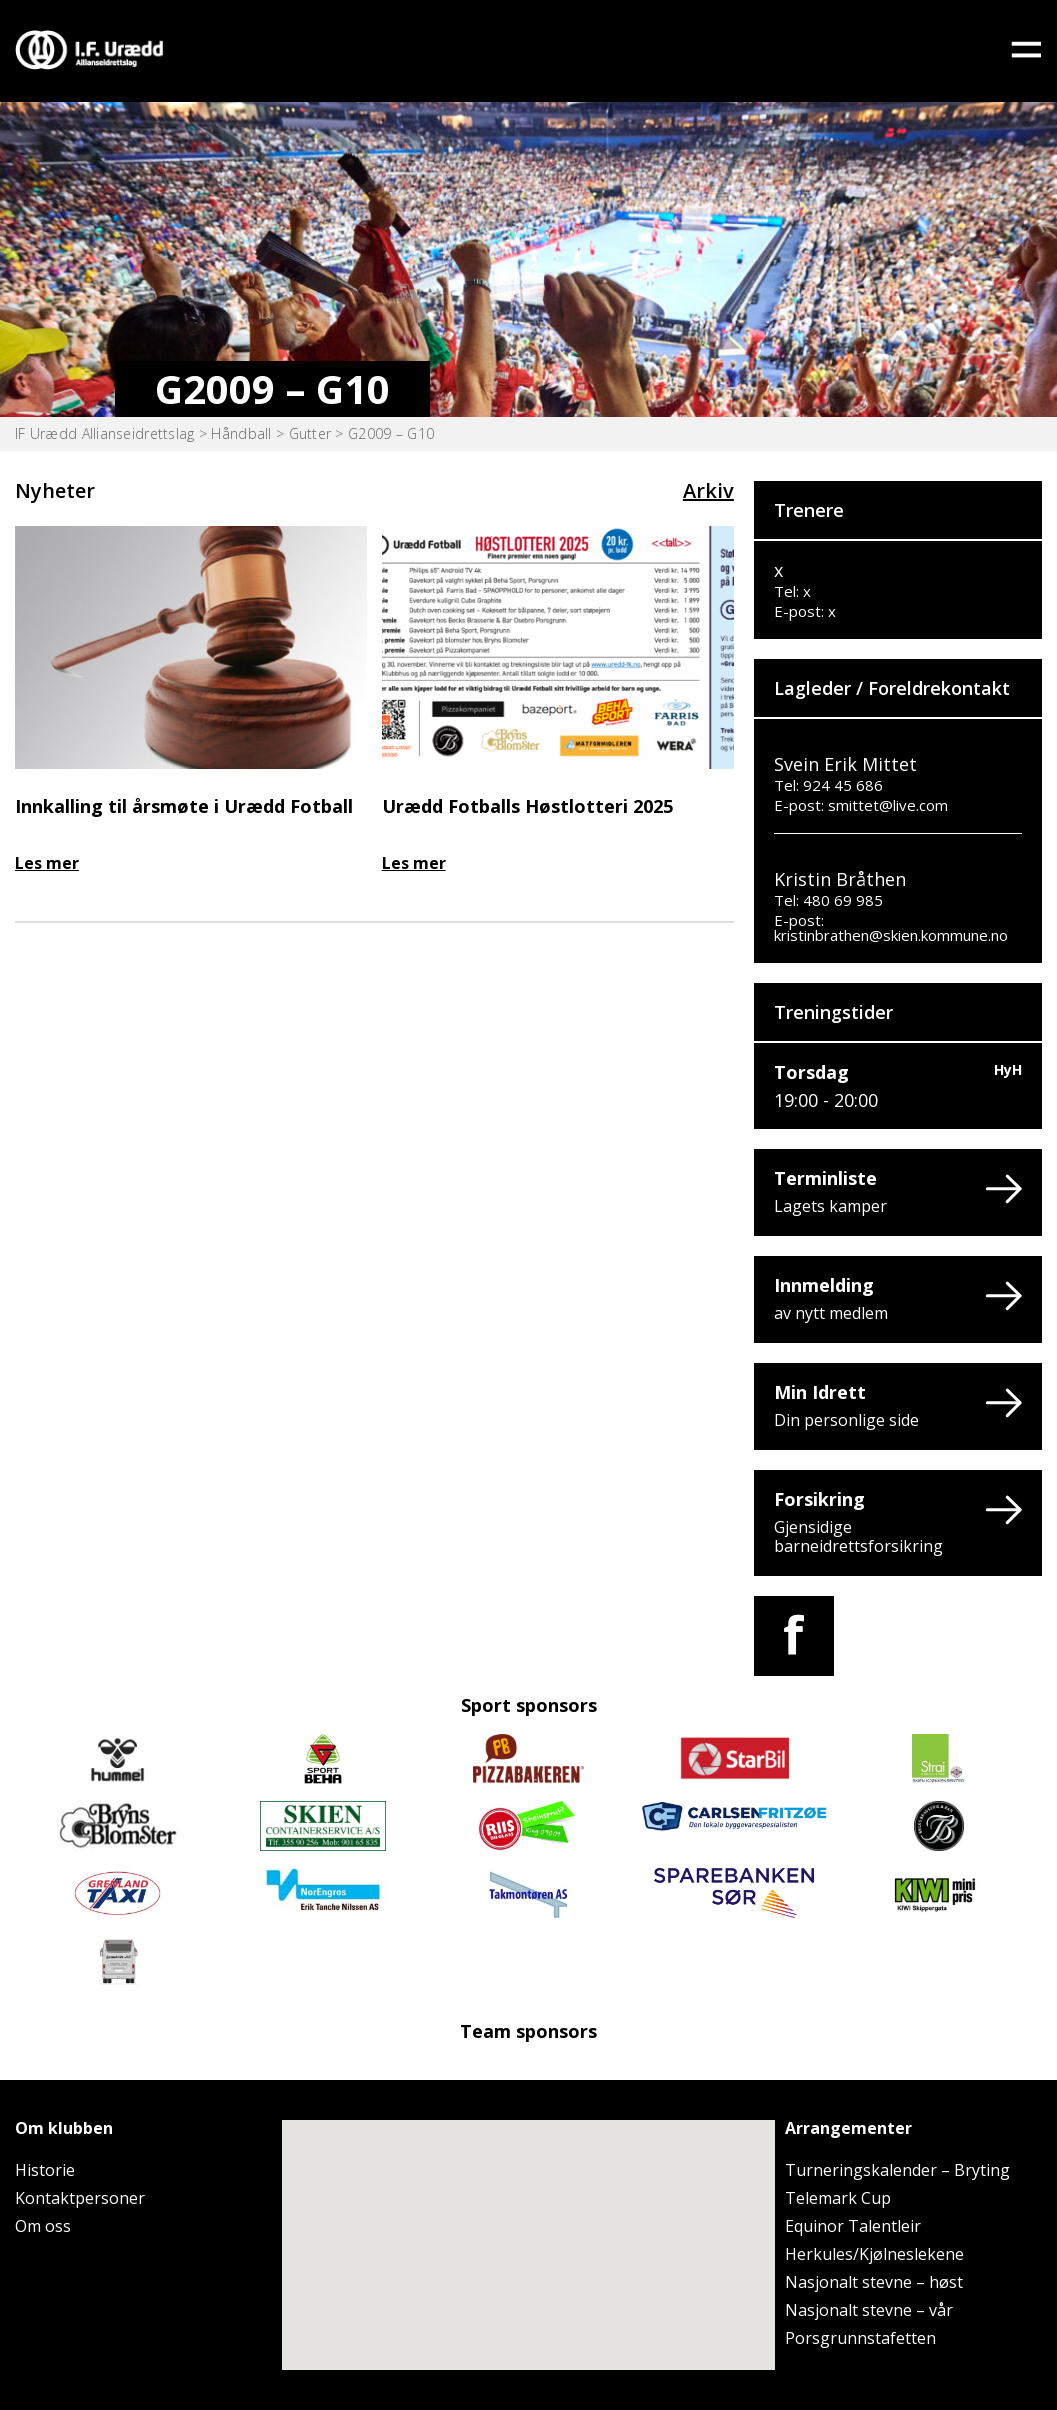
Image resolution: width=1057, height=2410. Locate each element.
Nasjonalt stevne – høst (874, 2282)
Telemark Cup (838, 2198)
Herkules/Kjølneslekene (874, 2254)
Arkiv (708, 490)
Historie (45, 2170)
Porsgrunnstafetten (860, 2338)
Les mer (47, 863)
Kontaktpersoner (80, 2198)
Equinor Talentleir (853, 2226)
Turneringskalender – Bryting (897, 2170)
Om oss (43, 2226)
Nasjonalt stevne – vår (869, 2310)
